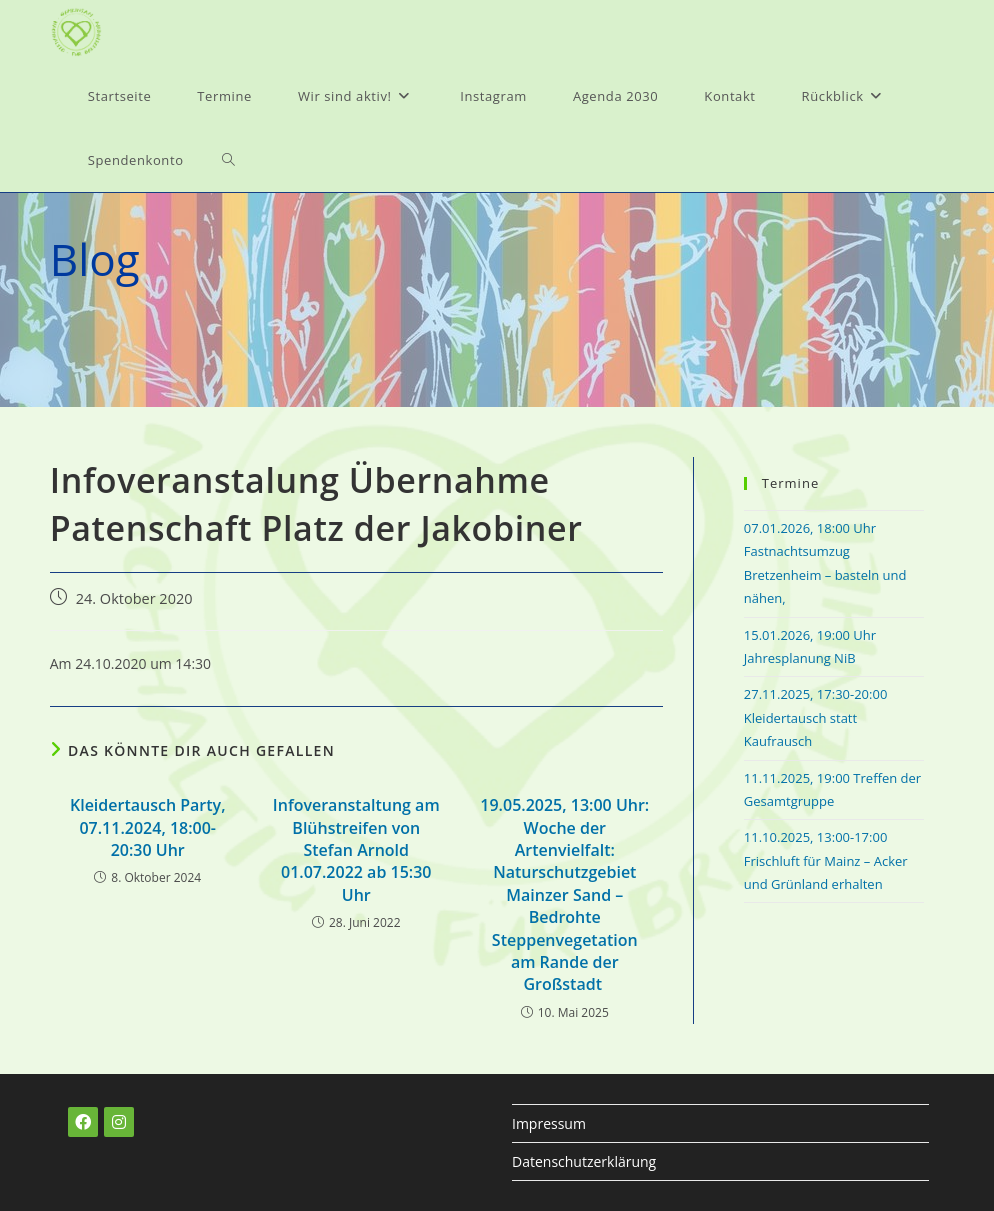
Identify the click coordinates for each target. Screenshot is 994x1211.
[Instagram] (119, 1122)
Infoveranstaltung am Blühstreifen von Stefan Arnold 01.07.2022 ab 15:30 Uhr (356, 850)
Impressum (549, 1123)
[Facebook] (83, 1122)
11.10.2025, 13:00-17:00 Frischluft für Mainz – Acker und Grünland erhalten (826, 860)
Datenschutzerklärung (584, 1161)
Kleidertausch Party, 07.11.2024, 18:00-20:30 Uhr (148, 827)
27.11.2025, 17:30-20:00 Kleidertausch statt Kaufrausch (816, 717)
